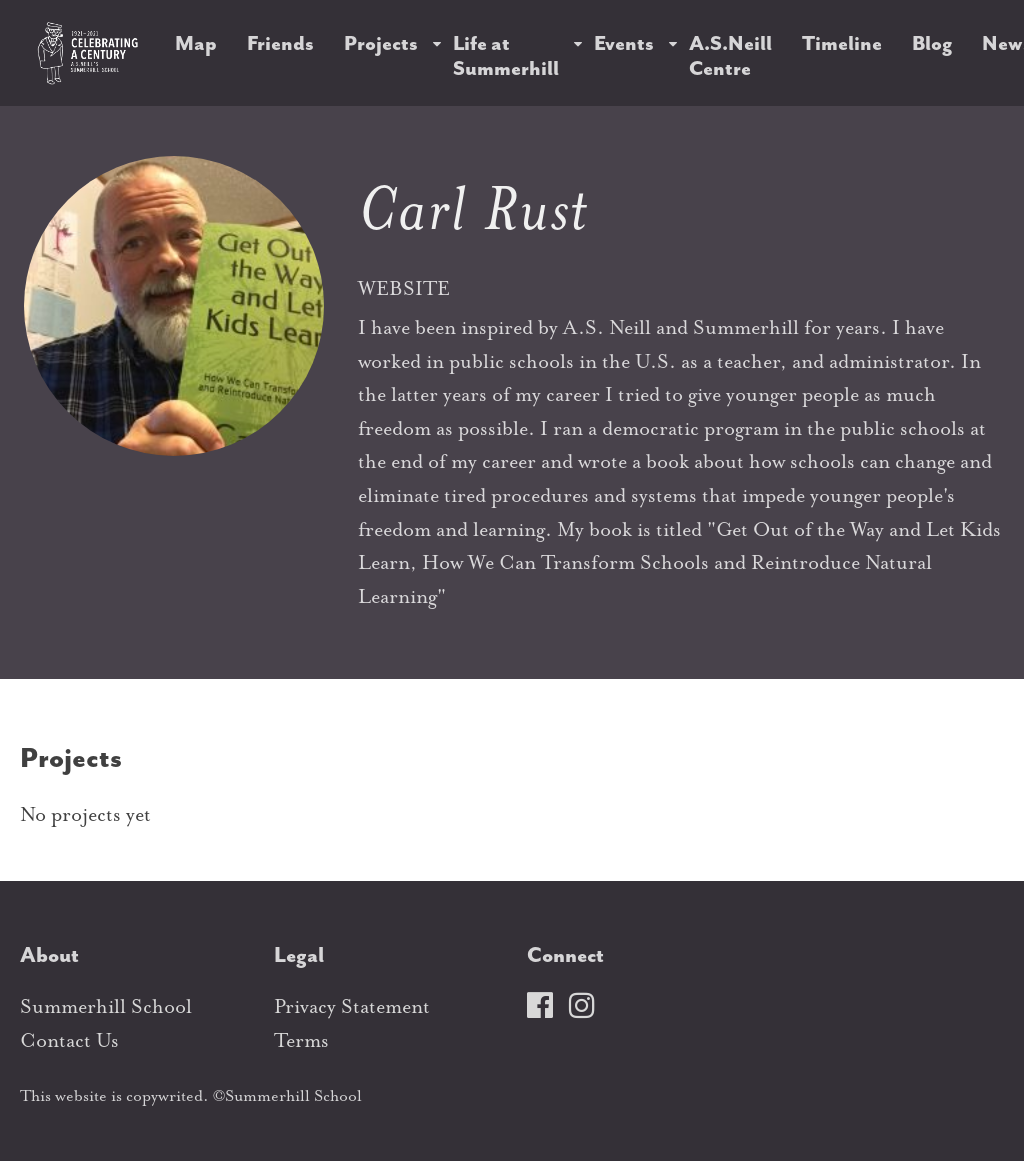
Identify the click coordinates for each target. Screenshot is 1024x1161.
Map (196, 43)
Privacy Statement (352, 1006)
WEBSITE (404, 288)
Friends (280, 43)
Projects (381, 43)
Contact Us (69, 1040)
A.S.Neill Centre (730, 56)
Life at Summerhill (506, 56)
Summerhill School (106, 1006)
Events (624, 43)
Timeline (842, 43)
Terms (301, 1040)
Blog (932, 43)
